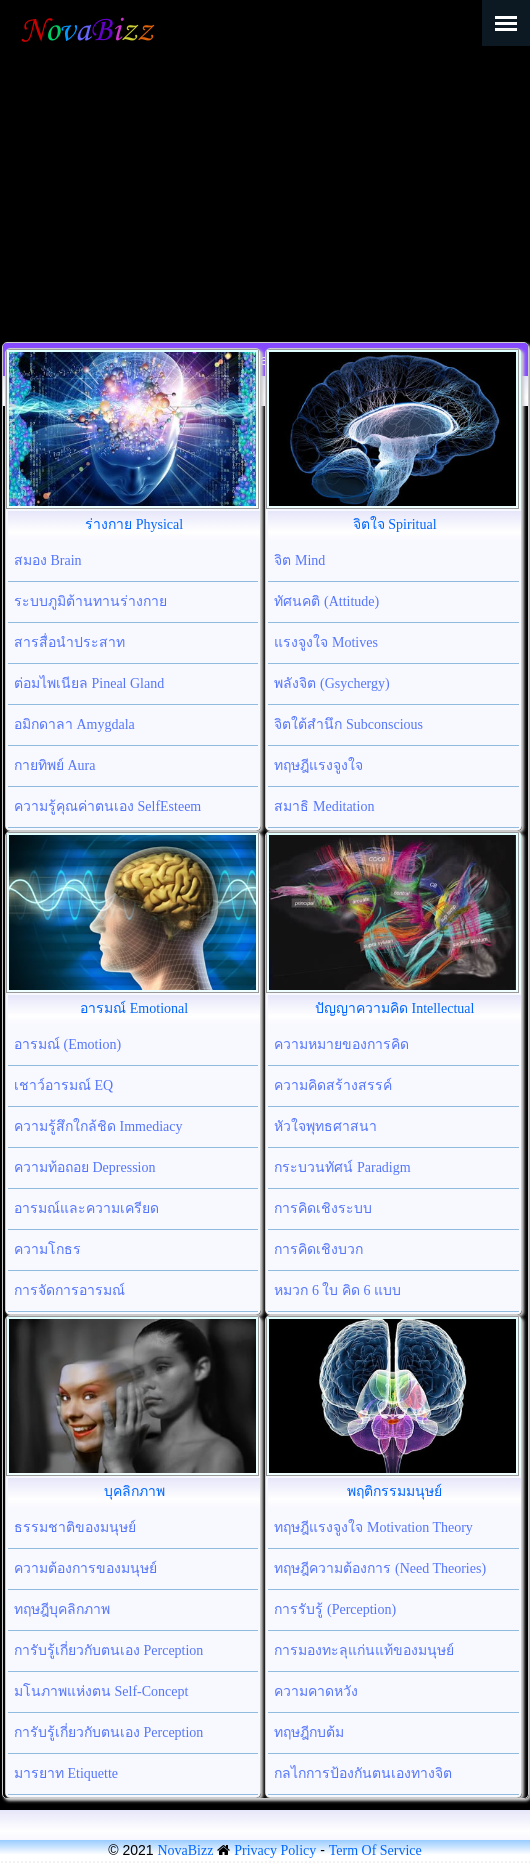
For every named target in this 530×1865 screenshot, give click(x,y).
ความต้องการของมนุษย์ (85, 1568)
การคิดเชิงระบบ (323, 1208)
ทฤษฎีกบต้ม (309, 1732)
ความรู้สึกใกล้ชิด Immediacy (98, 1126)
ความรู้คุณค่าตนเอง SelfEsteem (107, 806)
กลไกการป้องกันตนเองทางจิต (363, 1773)
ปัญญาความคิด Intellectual (394, 1008)
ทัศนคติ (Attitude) (326, 601)
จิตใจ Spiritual (395, 524)
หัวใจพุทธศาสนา (325, 1126)
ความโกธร (47, 1249)
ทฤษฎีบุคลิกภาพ (62, 1609)
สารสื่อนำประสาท (69, 642)
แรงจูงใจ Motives (325, 642)
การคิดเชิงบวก (318, 1249)
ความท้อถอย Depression (85, 1167)
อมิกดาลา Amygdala (74, 724)
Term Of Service (375, 1850)
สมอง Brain (48, 560)
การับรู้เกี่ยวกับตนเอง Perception (108, 1650)
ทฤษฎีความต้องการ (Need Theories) (380, 1568)
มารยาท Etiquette (66, 1773)
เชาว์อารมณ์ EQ (63, 1085)
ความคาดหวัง (316, 1691)
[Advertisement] (265, 192)
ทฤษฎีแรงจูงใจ (318, 765)
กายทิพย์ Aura (55, 765)
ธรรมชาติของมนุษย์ (75, 1527)
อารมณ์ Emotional (134, 1008)
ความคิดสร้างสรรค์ (333, 1085)
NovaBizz (185, 1850)
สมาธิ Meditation (324, 806)
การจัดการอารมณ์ (69, 1290)
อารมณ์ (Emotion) (67, 1044)
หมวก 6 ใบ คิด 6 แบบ (337, 1290)
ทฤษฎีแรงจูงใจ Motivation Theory (373, 1527)
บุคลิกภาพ (134, 1491)
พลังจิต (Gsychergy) (331, 683)
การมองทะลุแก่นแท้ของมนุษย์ (364, 1650)
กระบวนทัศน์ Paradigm (342, 1167)
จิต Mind (299, 560)
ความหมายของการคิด (341, 1044)
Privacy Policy (275, 1850)
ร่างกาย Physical (134, 524)
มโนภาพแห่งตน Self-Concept (101, 1691)
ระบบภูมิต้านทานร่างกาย (90, 601)
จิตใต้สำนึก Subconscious (348, 724)
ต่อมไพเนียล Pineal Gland (89, 683)
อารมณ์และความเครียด (86, 1208)
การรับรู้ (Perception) (335, 1609)
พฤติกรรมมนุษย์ (394, 1491)
